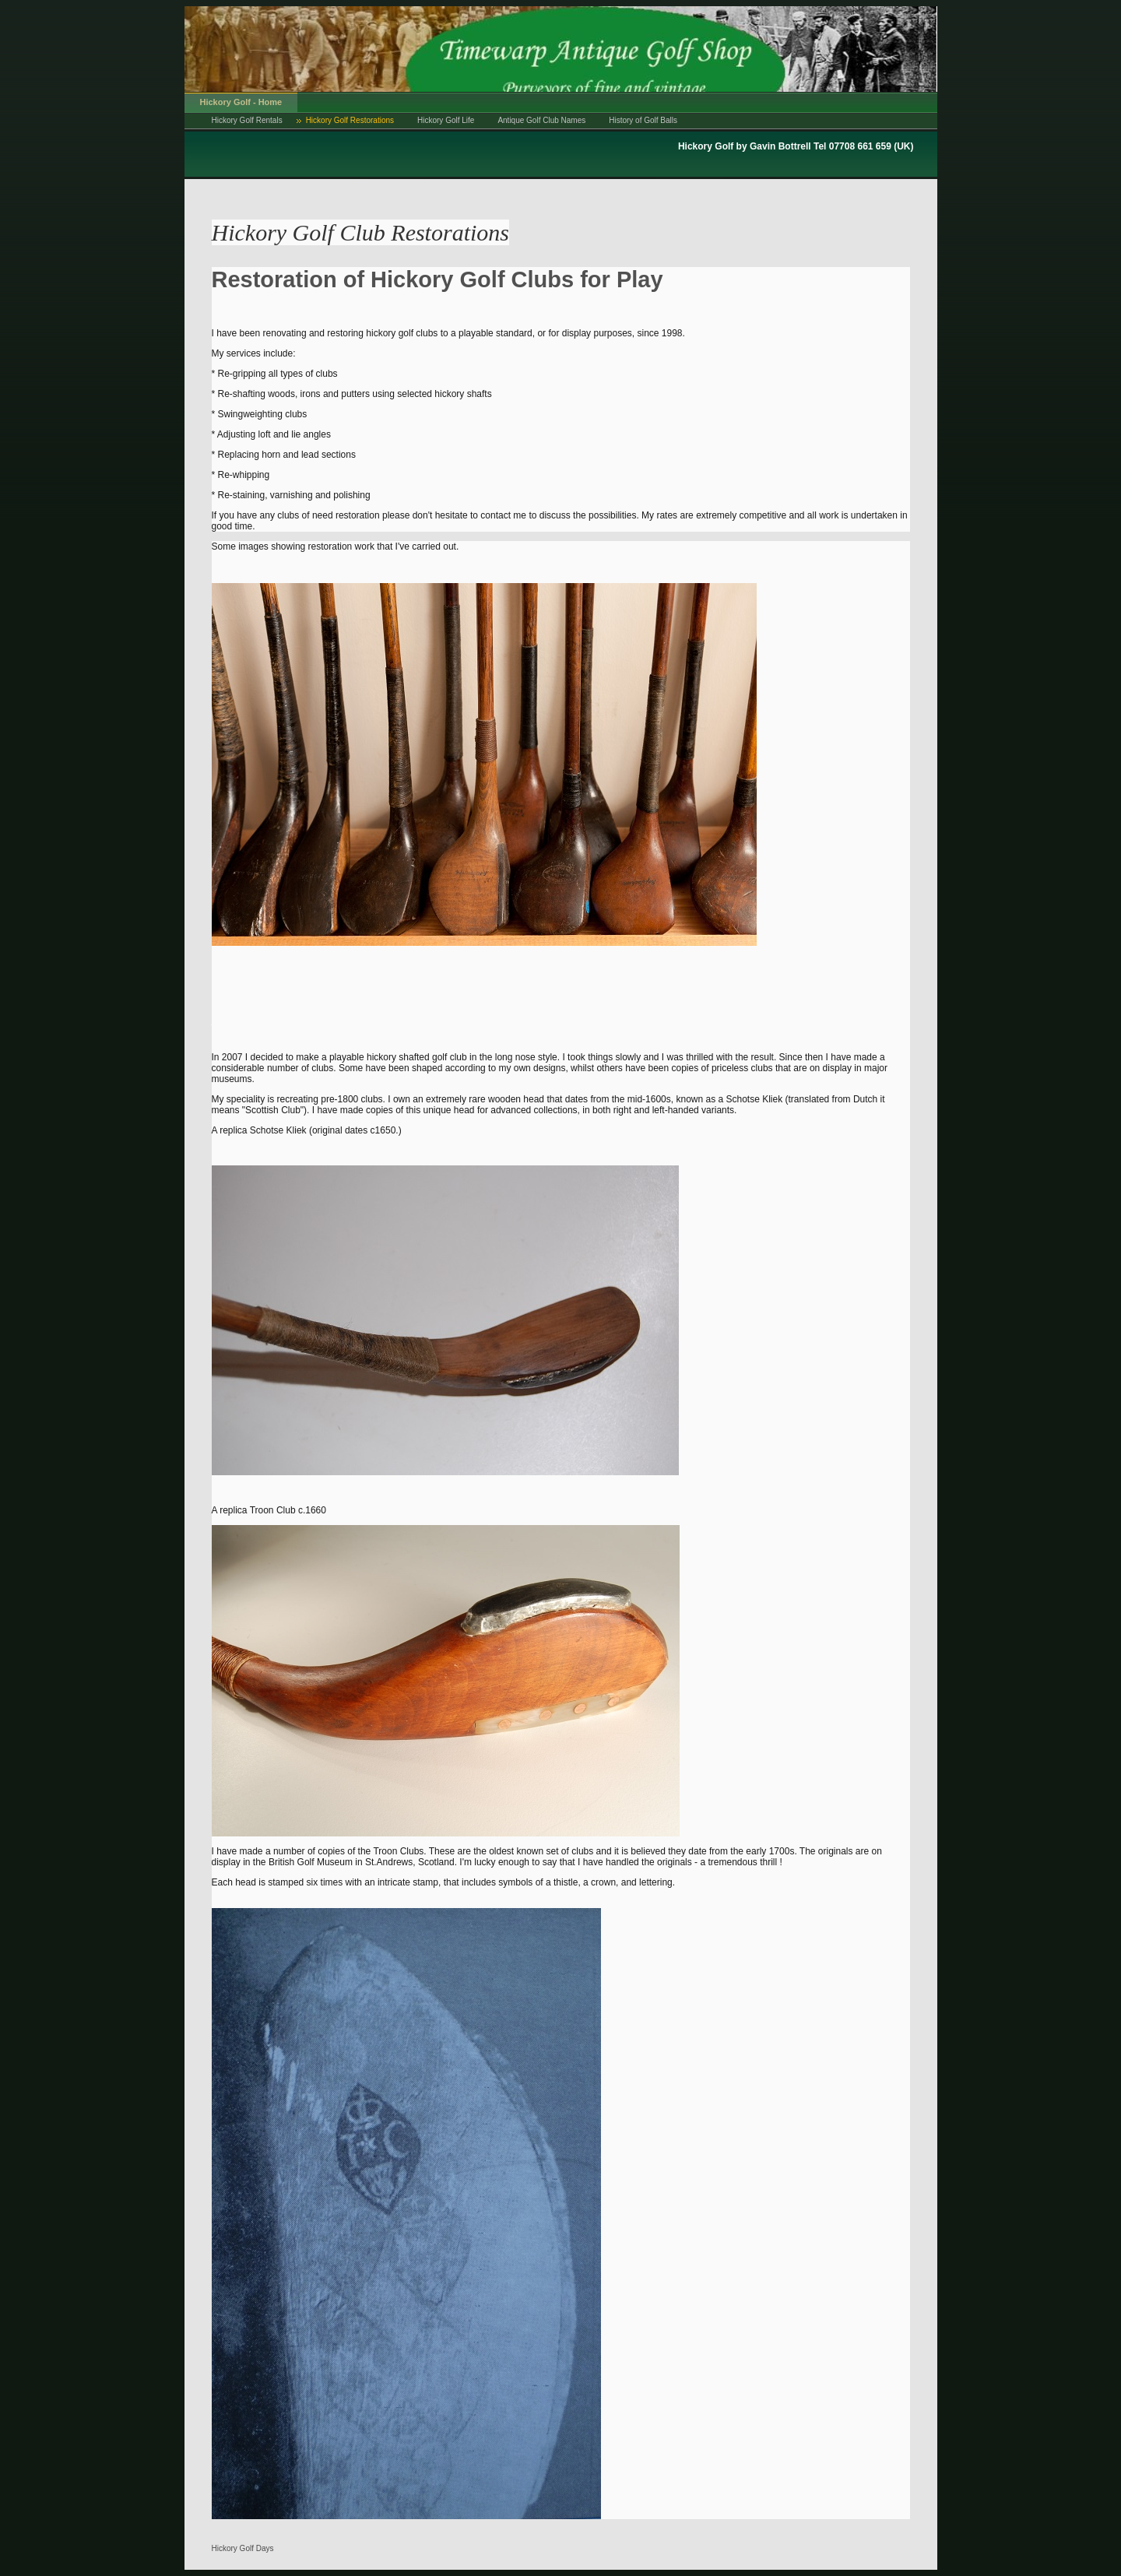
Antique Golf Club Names (541, 120)
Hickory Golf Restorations (350, 120)
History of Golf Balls (643, 120)
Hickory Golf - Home (241, 102)
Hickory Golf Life (445, 120)
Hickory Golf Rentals (247, 120)
